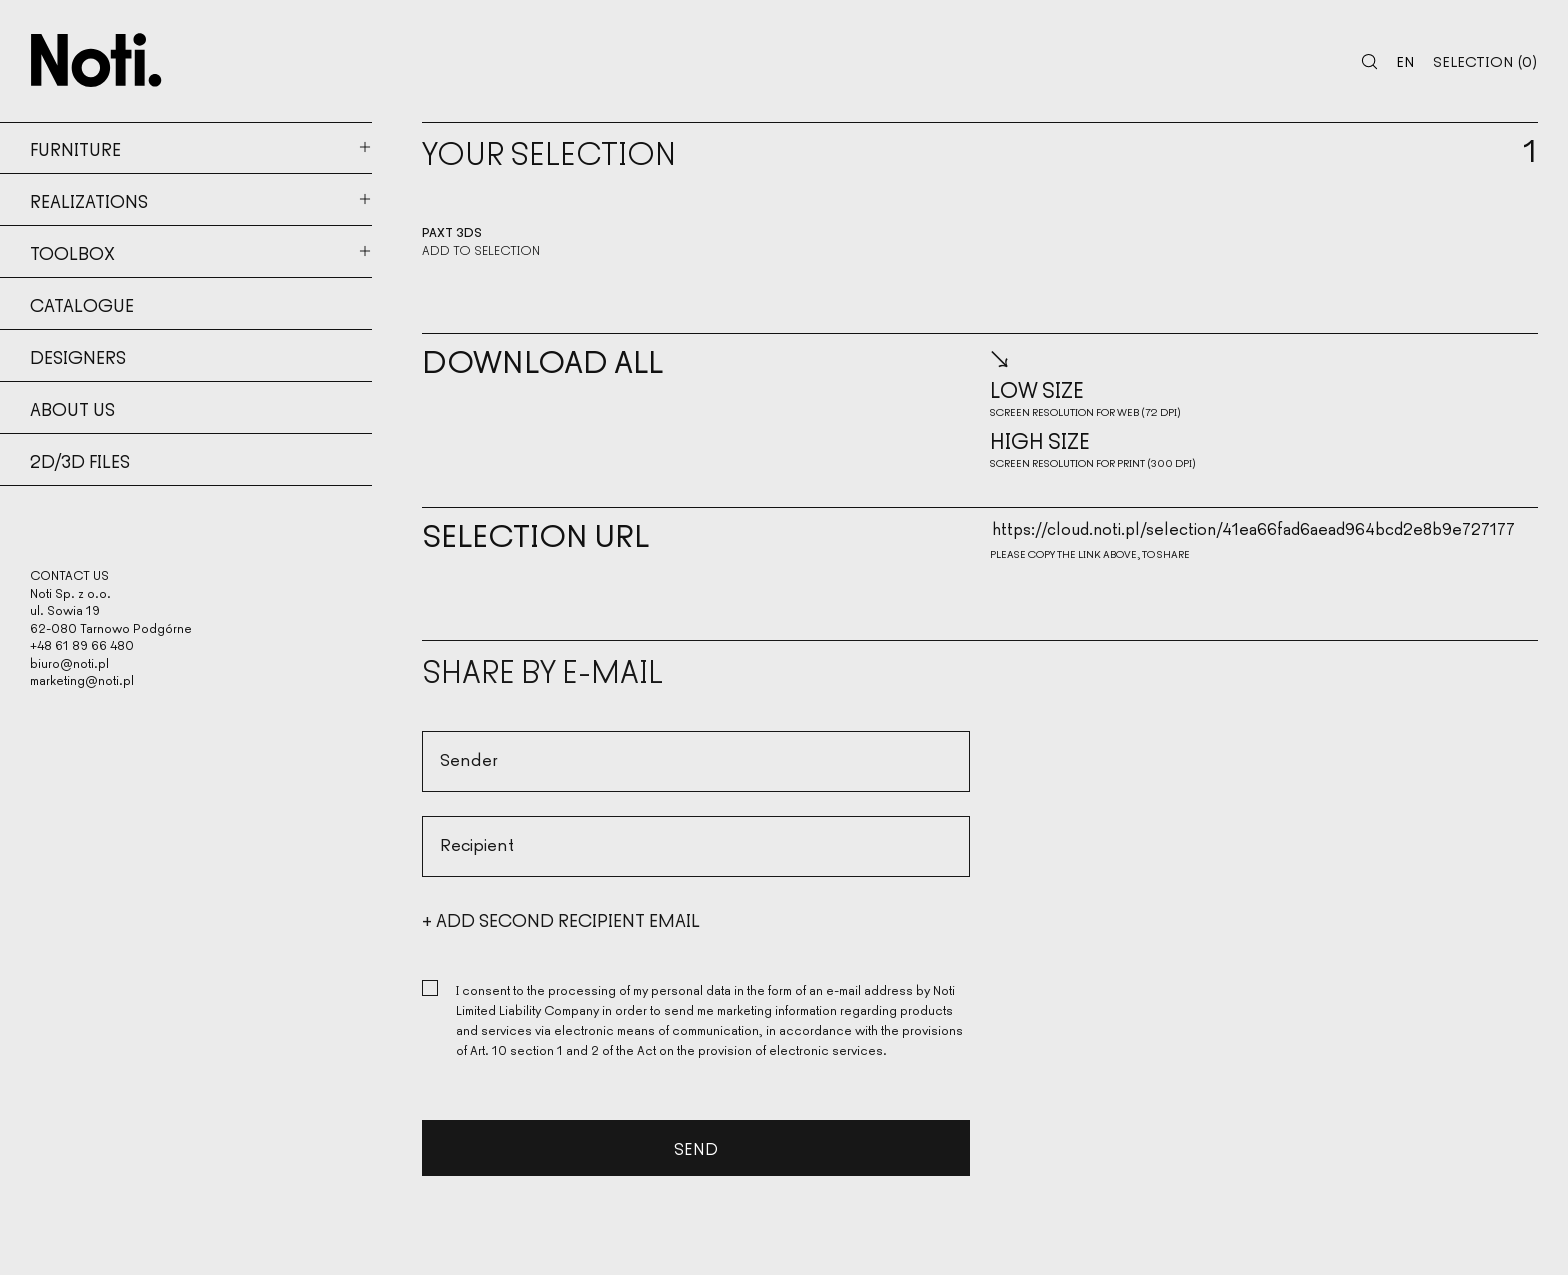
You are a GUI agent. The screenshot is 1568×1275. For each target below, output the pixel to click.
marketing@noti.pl (82, 679)
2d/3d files (80, 460)
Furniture (75, 148)
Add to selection (481, 250)
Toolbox (72, 252)
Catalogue (82, 304)
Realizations (89, 200)
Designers (78, 356)
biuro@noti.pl (69, 662)
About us (72, 408)
